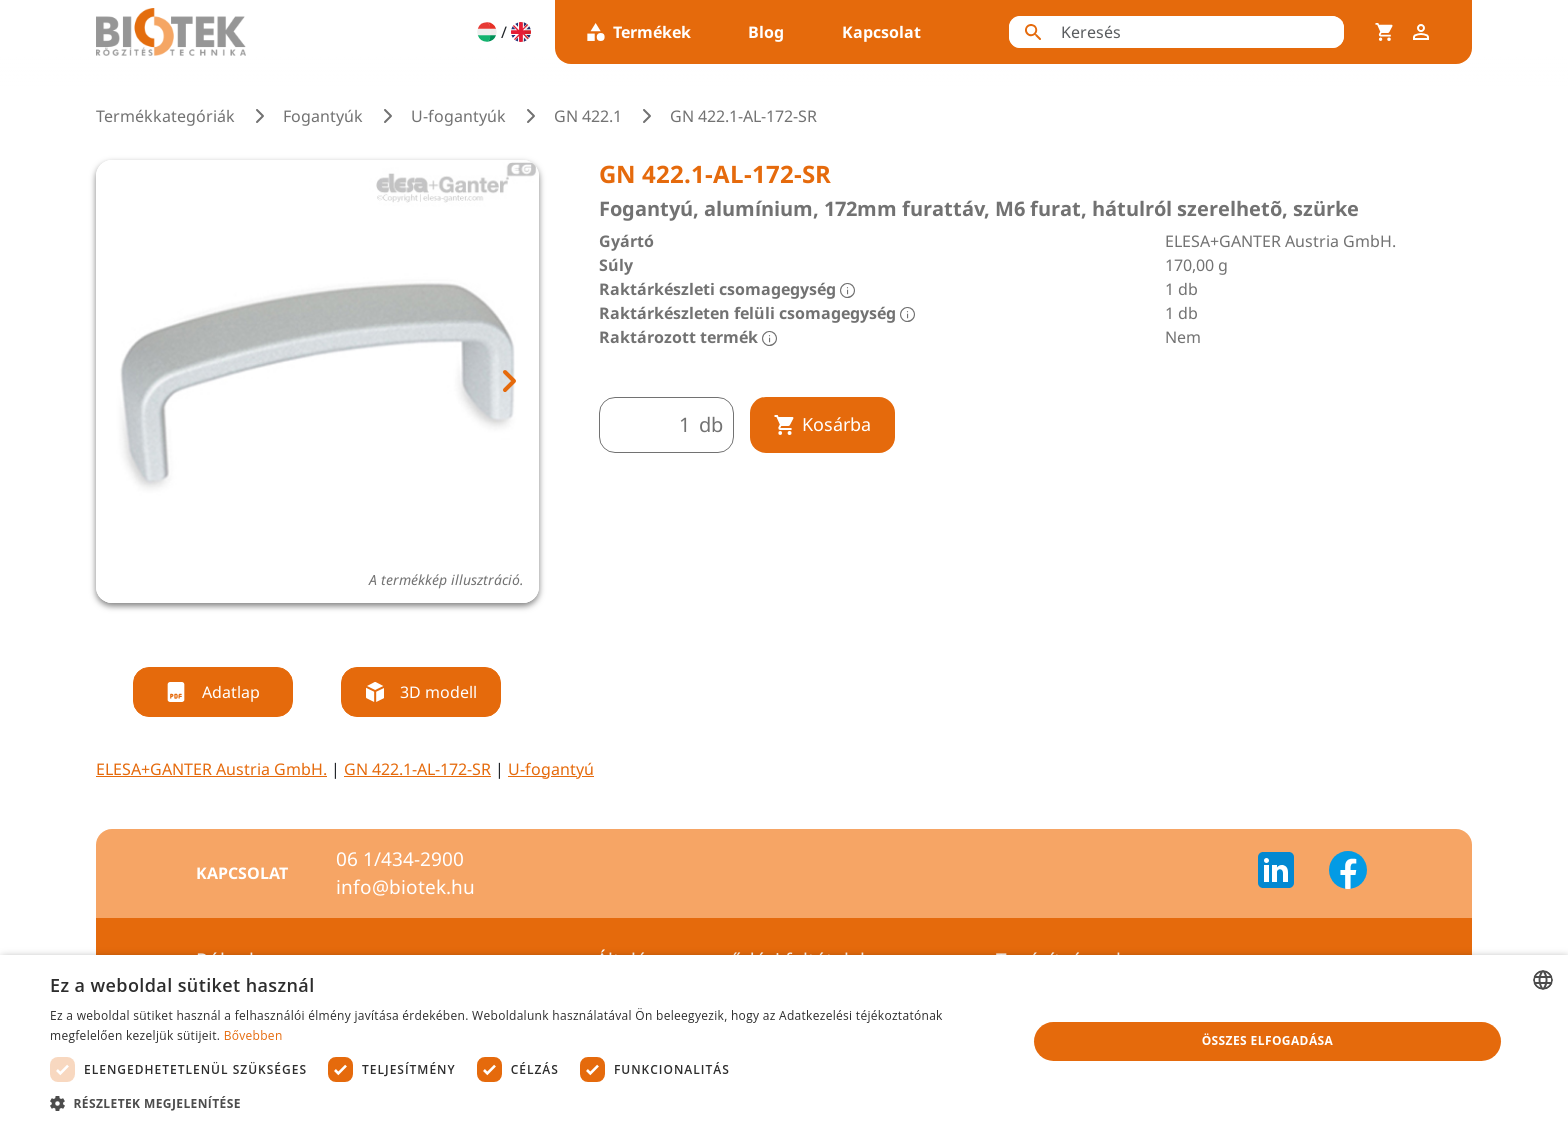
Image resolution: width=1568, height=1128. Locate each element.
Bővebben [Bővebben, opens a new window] (253, 1035)
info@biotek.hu (405, 887)
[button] (524, 1103)
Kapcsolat (881, 32)
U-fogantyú (551, 769)
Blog (766, 32)
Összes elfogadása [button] (1268, 1040)
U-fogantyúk (458, 116)
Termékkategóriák (165, 116)
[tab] (299, 629)
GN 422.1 (588, 116)
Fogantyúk (323, 116)
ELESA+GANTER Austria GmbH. (211, 769)
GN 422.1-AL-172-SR (417, 769)
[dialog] (784, 1041)
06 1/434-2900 (400, 859)
